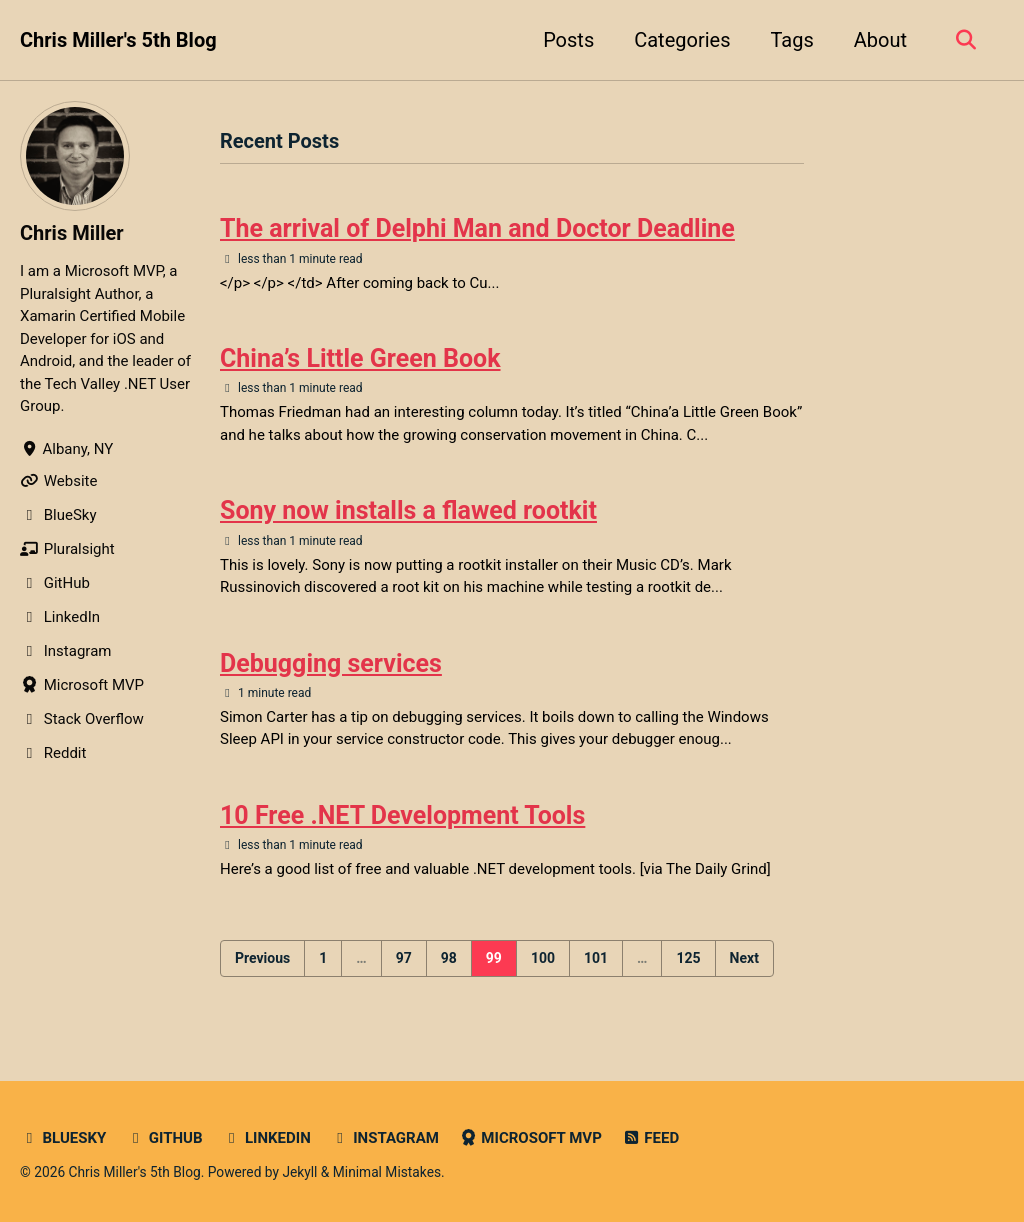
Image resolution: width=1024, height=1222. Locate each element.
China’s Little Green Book (360, 358)
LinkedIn (266, 1138)
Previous (262, 958)
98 (449, 958)
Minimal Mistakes (387, 1172)
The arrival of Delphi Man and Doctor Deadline (477, 228)
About (880, 40)
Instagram (385, 1138)
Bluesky (63, 1138)
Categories (682, 40)
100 (543, 958)
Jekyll (299, 1172)
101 (596, 958)
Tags (791, 40)
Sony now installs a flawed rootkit (408, 510)
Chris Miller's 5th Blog (118, 40)
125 (688, 958)
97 (404, 958)
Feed (650, 1138)
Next (744, 958)
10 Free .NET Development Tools (402, 815)
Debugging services (331, 663)
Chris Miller (72, 233)
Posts (568, 40)
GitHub (164, 1138)
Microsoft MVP (530, 1138)
